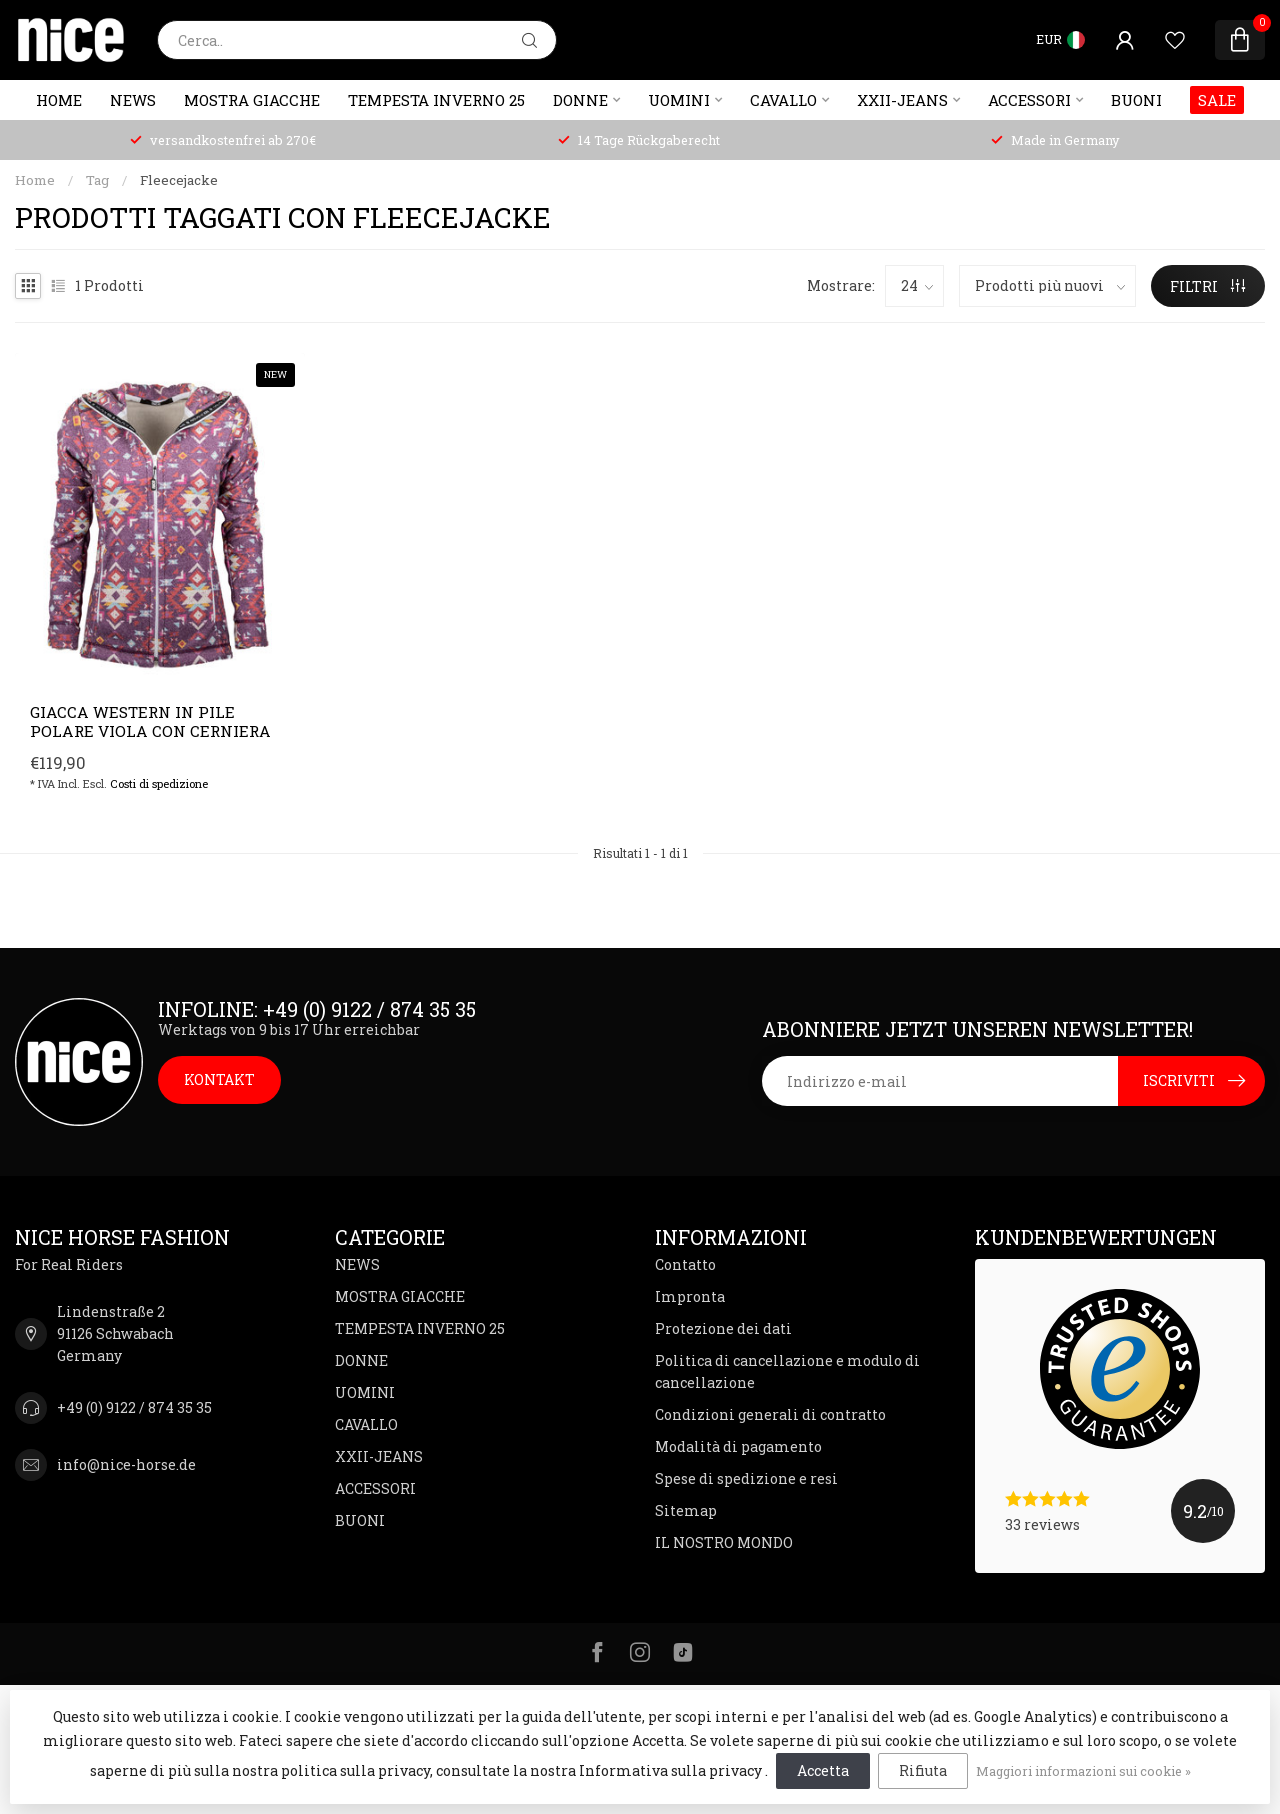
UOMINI (679, 100)
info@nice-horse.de (126, 1464)
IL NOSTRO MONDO (724, 1542)
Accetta (823, 1770)
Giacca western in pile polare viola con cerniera (150, 721)
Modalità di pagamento (738, 1446)
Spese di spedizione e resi (746, 1478)
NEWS (133, 100)
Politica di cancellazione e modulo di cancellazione (787, 1371)
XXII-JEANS (902, 100)
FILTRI (1207, 286)
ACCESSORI (1029, 100)
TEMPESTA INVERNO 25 (436, 100)
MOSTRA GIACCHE (252, 100)
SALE (1217, 100)
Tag (97, 180)
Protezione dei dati (723, 1328)
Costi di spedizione (159, 783)
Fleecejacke (179, 180)
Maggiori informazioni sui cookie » (1083, 1771)
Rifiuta (923, 1770)
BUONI (1136, 100)
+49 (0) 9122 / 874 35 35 (134, 1407)
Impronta (690, 1296)
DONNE (580, 100)
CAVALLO (783, 100)
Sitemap (686, 1510)
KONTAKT (219, 1079)
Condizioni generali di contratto (770, 1414)
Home (59, 100)
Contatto (685, 1264)
